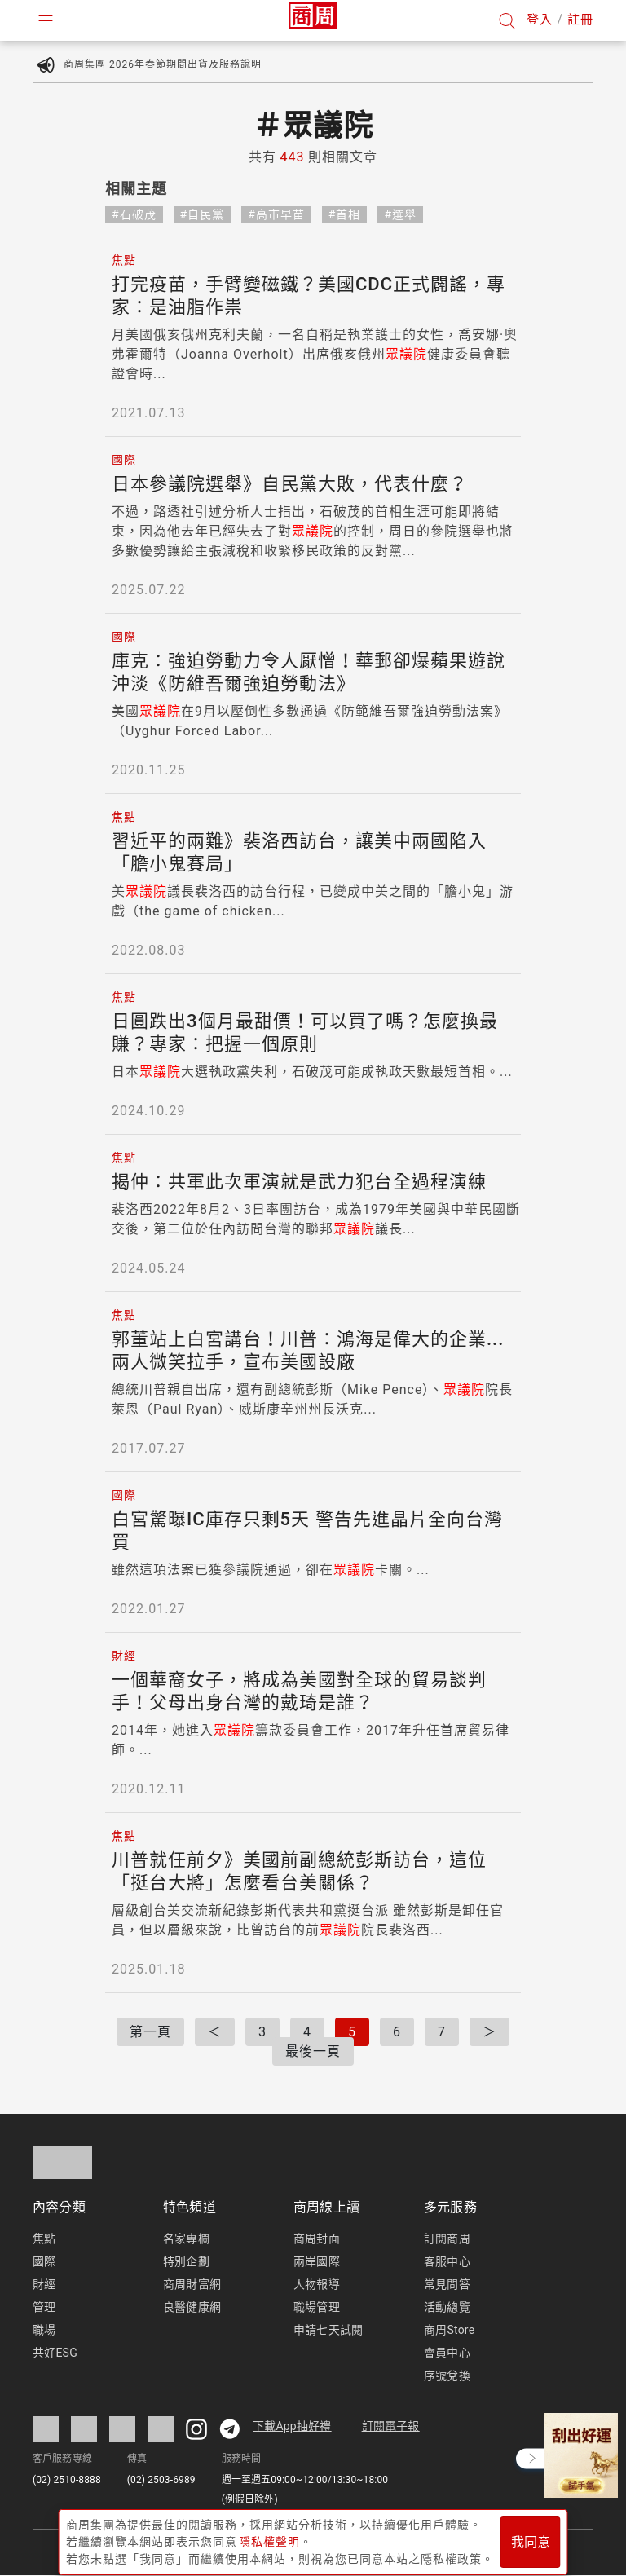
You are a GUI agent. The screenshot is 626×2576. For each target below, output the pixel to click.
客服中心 (447, 2261)
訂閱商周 (447, 2238)
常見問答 (447, 2284)
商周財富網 (192, 2284)
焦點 (44, 2238)
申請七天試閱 (328, 2329)
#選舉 (400, 214)
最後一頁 (313, 2051)
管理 (44, 2307)
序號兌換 (447, 2375)
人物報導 (316, 2284)
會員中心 (447, 2352)
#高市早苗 (276, 214)
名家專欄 (186, 2238)
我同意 (530, 2536)
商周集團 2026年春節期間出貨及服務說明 (163, 64)
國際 (44, 2261)
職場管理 (316, 2307)
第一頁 (150, 2032)
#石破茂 (134, 214)
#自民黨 (202, 214)
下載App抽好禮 (292, 2426)
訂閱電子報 (391, 2426)
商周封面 (316, 2238)
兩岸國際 (316, 2261)
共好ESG (55, 2352)
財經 (44, 2284)
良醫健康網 (192, 2307)
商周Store (449, 2329)
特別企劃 (186, 2261)
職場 (44, 2329)
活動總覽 (447, 2307)
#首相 (344, 214)
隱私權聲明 (269, 2536)
